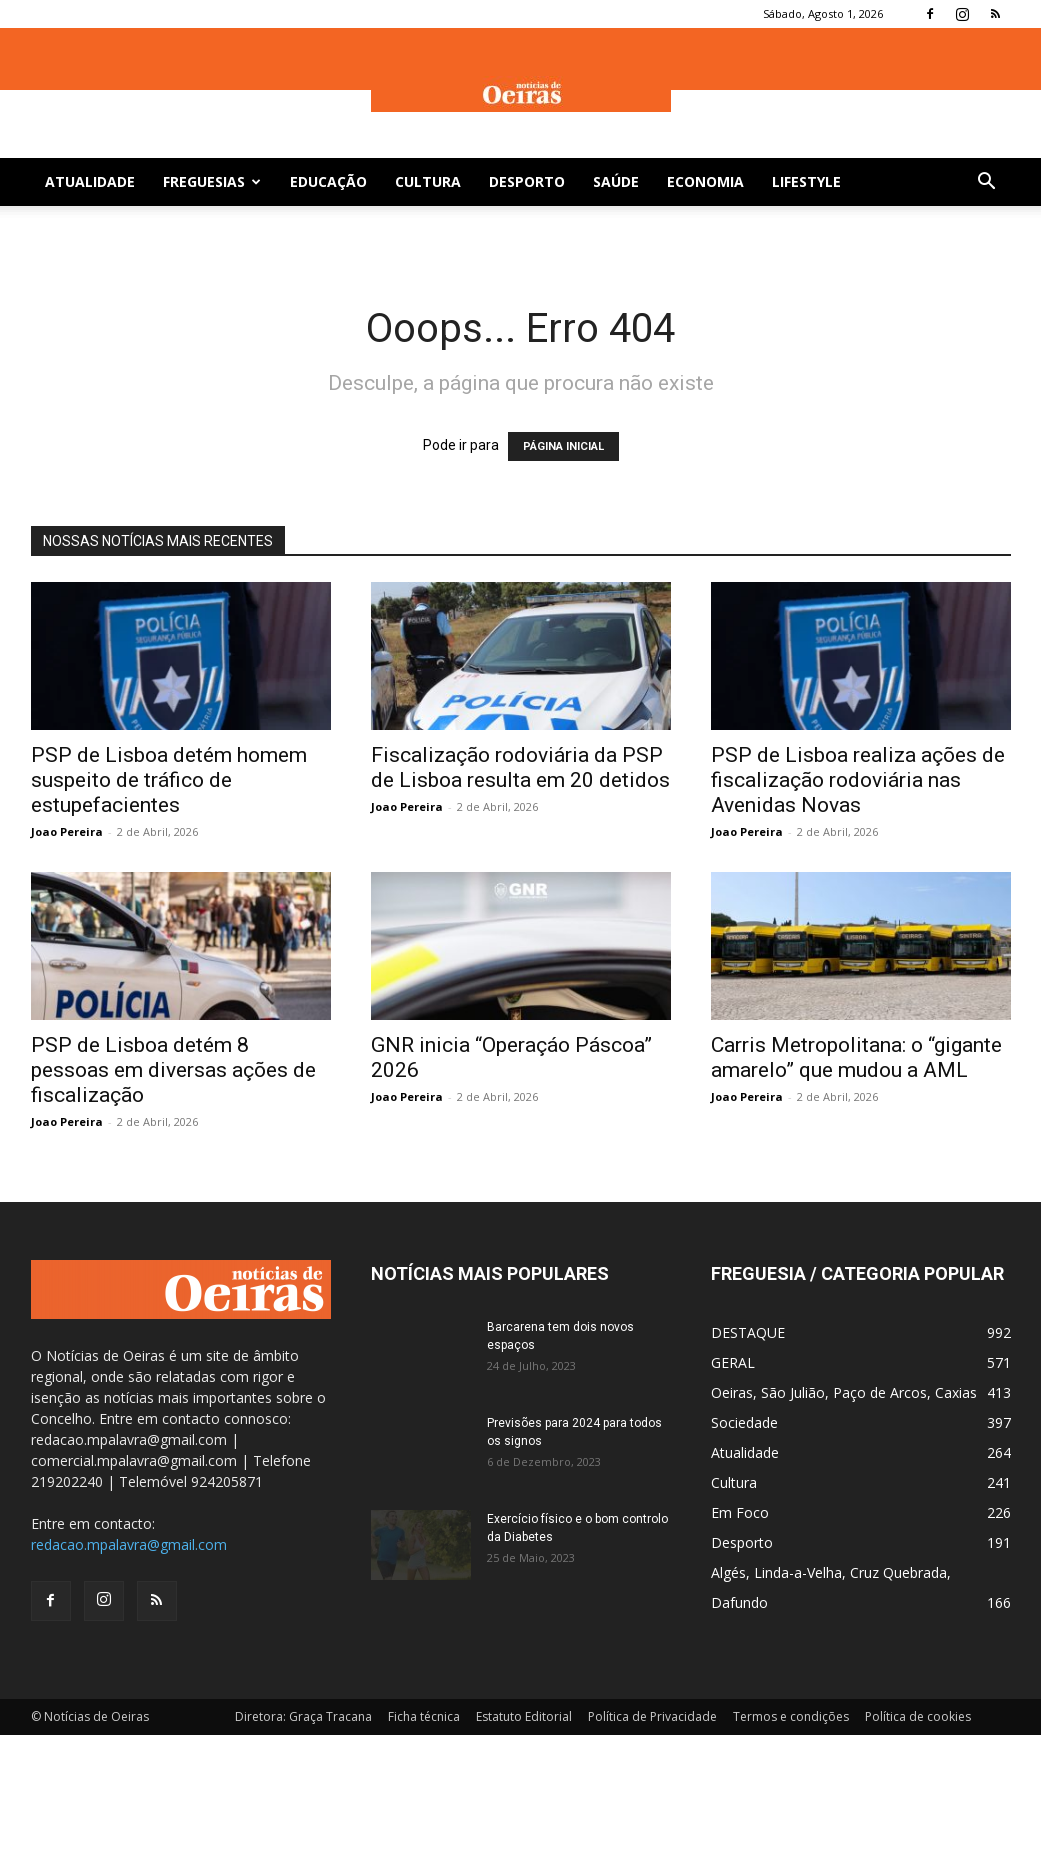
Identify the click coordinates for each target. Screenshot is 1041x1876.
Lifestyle (806, 181)
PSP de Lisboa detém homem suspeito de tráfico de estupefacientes (169, 780)
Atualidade (90, 181)
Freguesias (212, 181)
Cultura (428, 181)
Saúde (616, 181)
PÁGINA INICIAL (563, 446)
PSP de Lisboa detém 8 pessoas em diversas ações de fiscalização (173, 1070)
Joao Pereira (67, 831)
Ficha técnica (424, 1716)
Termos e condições (791, 1716)
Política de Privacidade (652, 1716)
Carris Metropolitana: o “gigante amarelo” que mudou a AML (856, 1057)
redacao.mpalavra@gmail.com (129, 1544)
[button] (987, 183)
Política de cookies (918, 1716)
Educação (328, 181)
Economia (705, 181)
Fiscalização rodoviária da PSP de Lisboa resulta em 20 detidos (520, 767)
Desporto (527, 181)
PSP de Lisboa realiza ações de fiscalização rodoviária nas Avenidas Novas (858, 780)
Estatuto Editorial (524, 1716)
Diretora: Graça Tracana (303, 1716)
